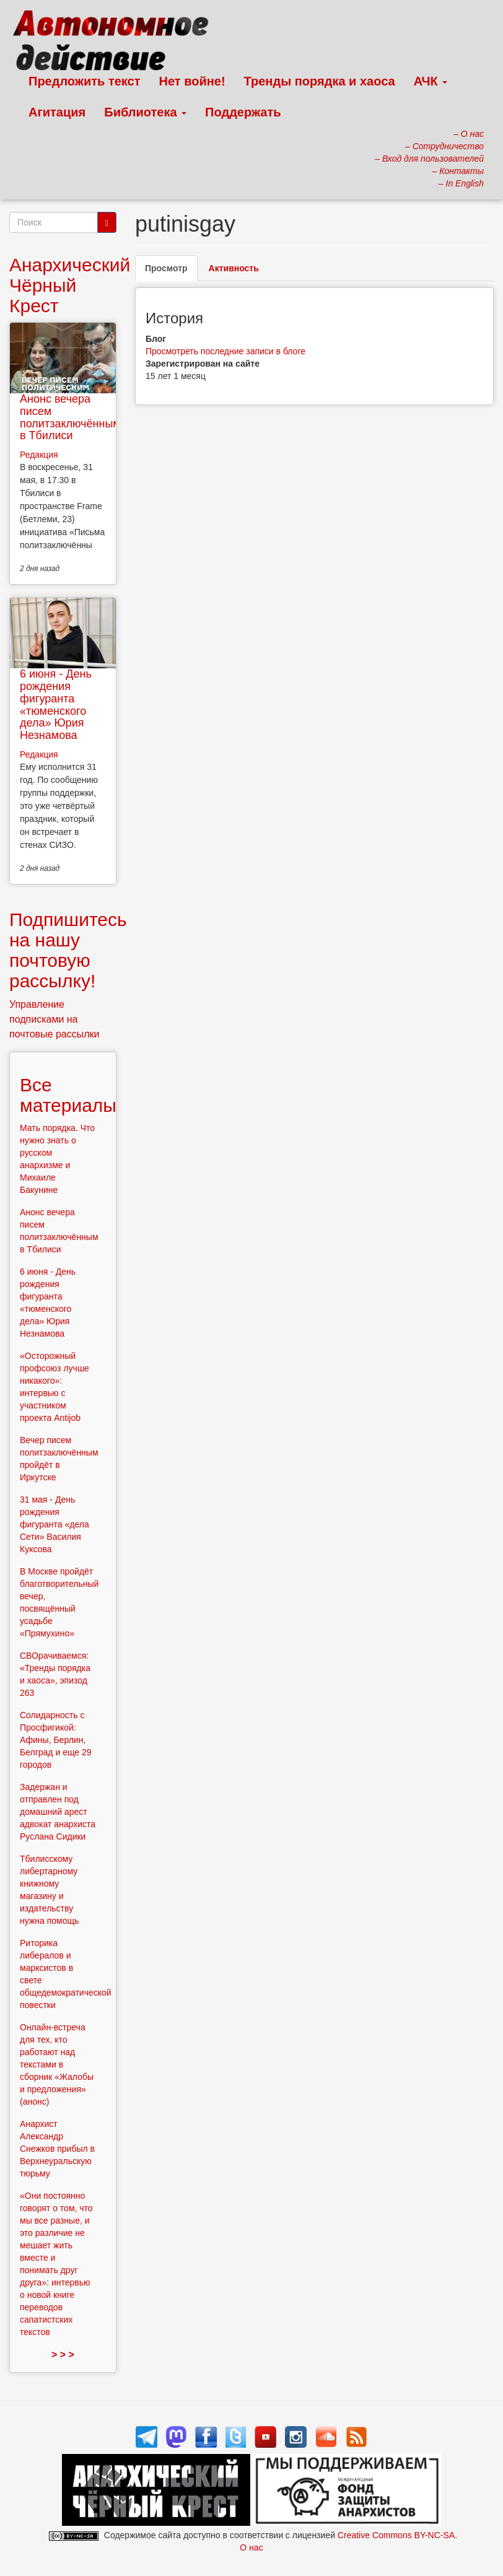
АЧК (431, 81)
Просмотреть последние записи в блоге (225, 351)
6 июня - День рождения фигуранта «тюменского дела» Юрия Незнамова (56, 704)
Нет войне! (192, 81)
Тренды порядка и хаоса (319, 81)
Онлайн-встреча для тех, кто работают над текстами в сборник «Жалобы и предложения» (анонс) (57, 2064)
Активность (234, 268)
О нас (251, 2547)
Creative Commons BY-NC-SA (396, 2535)
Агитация (56, 112)
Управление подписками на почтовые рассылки (54, 1019)
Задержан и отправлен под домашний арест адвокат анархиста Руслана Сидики (57, 1811)
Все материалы (68, 1095)
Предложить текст (84, 81)
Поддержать (243, 112)
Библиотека (145, 112)
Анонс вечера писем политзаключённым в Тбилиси (70, 417)
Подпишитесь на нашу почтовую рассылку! (68, 950)
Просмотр (171, 271)
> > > (62, 2354)
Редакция (39, 455)
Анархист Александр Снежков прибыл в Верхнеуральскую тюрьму (57, 2148)
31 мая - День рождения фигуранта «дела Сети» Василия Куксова (54, 1524)
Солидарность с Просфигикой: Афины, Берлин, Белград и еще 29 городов (56, 1740)
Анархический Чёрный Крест (69, 285)
